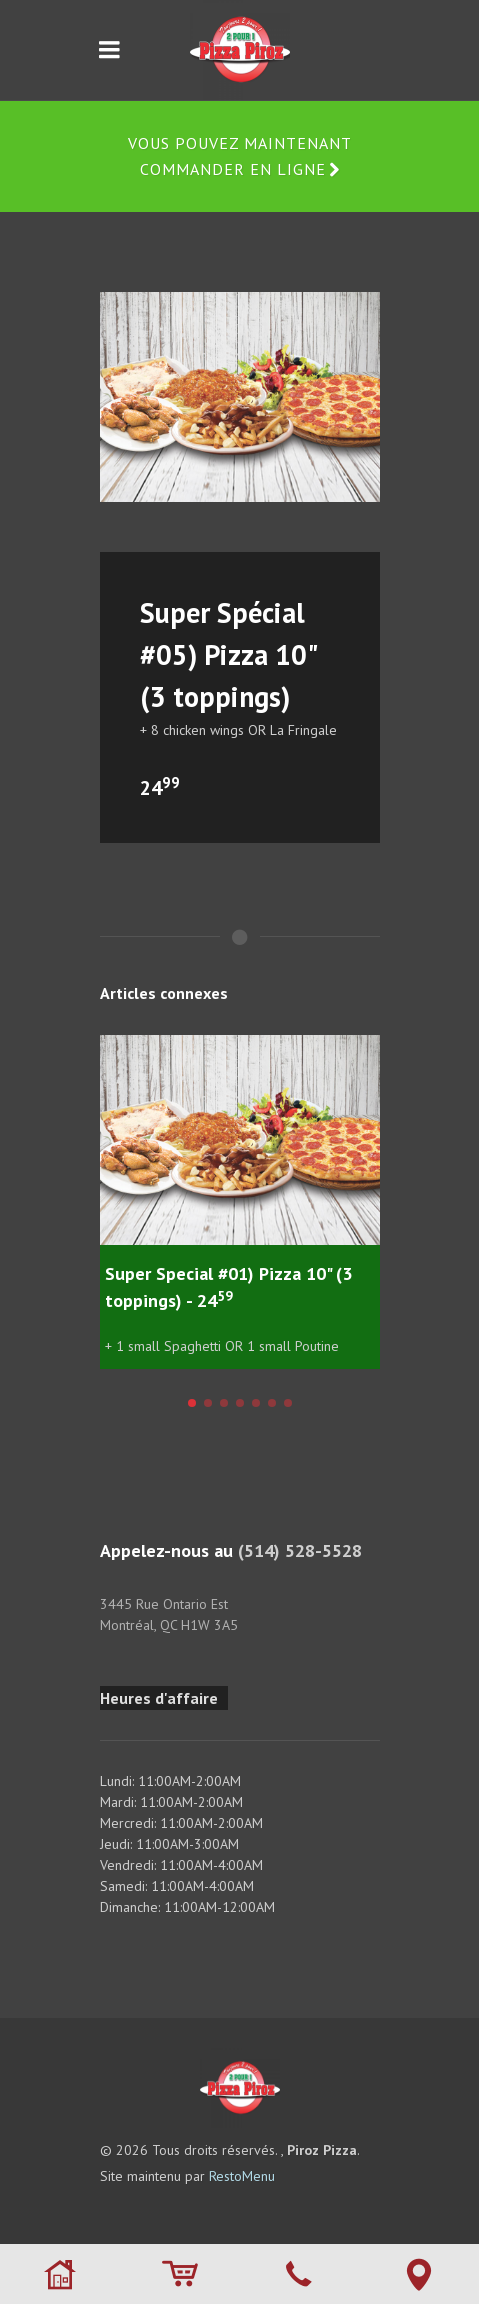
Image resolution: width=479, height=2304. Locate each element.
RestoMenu (242, 2176)
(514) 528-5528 (300, 1550)
